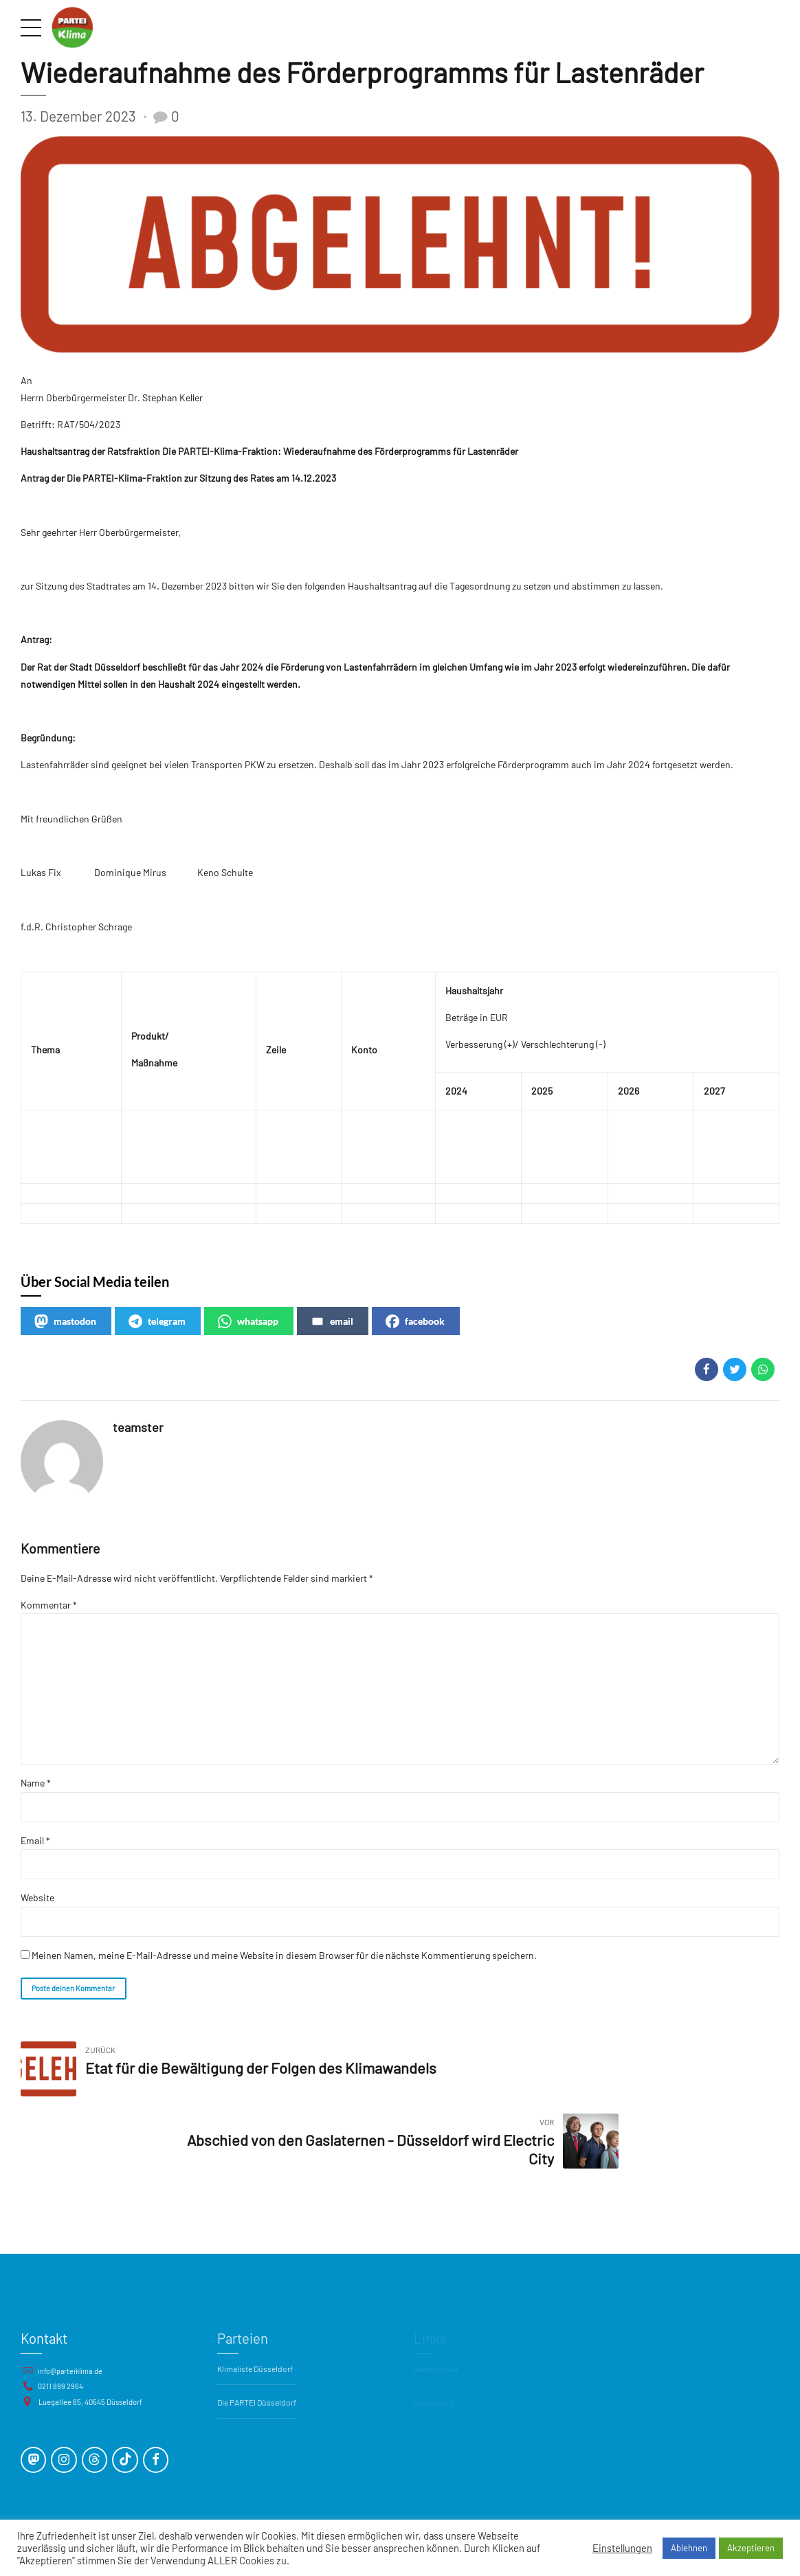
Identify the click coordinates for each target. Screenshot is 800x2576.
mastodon (65, 1322)
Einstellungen (622, 2548)
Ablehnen (689, 2547)
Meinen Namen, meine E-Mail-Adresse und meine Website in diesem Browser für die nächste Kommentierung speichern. (284, 1961)
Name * (36, 1787)
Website (37, 1903)
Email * (35, 1845)
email (332, 1322)
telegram (157, 1322)
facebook (415, 1322)
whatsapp (248, 1322)
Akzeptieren (751, 2547)
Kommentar (49, 1605)
